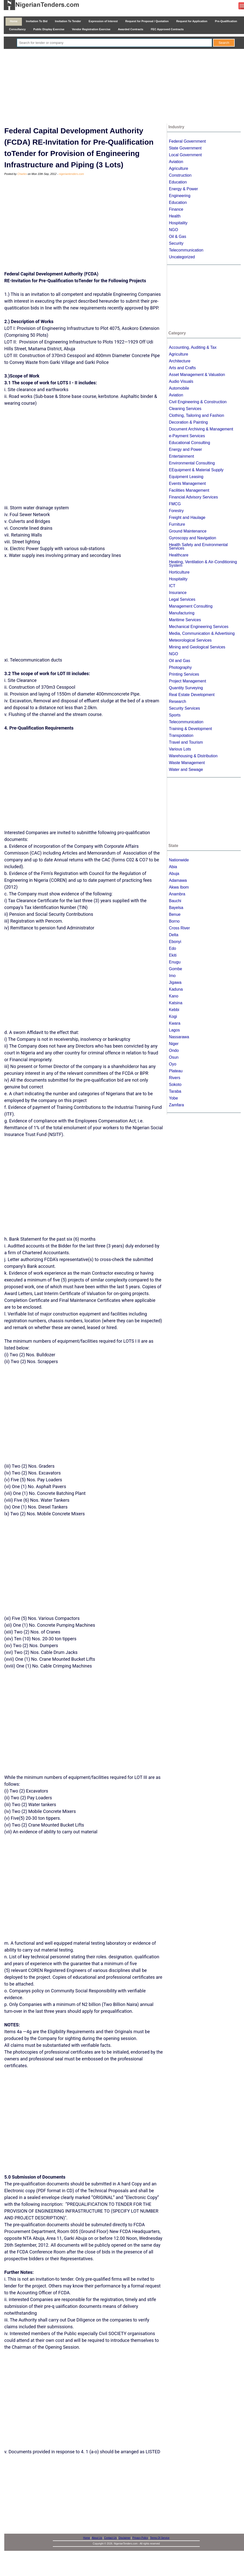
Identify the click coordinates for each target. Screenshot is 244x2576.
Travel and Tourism (186, 742)
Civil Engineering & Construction (198, 402)
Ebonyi (175, 941)
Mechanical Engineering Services (199, 626)
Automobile (179, 388)
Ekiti (173, 955)
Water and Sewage (186, 769)
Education (178, 182)
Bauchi (175, 901)
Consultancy (17, 29)
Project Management (187, 681)
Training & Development (190, 729)
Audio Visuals (181, 381)
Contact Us (110, 2537)
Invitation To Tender (68, 21)
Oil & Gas (177, 236)
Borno (174, 921)
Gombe (175, 969)
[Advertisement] (126, 86)
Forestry (176, 511)
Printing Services (184, 674)
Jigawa (175, 982)
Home (14, 21)
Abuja (174, 873)
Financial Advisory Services (193, 497)
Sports (175, 715)
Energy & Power (183, 189)
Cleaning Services (185, 408)
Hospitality (178, 223)
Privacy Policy (140, 2537)
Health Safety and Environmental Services (198, 546)
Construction (180, 175)
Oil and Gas (179, 660)
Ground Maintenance (188, 531)
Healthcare (178, 555)
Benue (175, 914)
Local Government (185, 155)
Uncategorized (182, 257)
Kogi (173, 1016)
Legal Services (182, 599)
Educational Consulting (189, 443)
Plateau (176, 1071)
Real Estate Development (192, 695)
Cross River (179, 928)
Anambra (177, 894)
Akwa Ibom (179, 887)
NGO (173, 230)
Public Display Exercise (49, 29)
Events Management (187, 483)
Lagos (174, 1030)
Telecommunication (186, 250)
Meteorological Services (190, 640)
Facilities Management (189, 490)
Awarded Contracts (130, 29)
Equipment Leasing (186, 477)
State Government (185, 148)
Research (177, 701)
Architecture (179, 361)
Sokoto (175, 1084)
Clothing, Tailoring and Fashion (196, 415)
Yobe (173, 1098)
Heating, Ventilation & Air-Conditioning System (203, 564)
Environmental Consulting (192, 463)
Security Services (184, 708)
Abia (173, 867)
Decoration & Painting (188, 422)
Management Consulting (191, 606)
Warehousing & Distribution (193, 756)
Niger (174, 1044)
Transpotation (181, 735)
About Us (97, 2537)
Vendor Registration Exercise (91, 29)
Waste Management (187, 763)
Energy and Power (185, 449)
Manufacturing (181, 613)
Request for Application (192, 21)
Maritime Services (185, 620)
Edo (172, 948)
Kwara (174, 1023)
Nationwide (179, 860)
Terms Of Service (160, 2537)
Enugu (175, 962)
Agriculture (178, 168)
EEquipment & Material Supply (196, 470)
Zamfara (176, 1105)
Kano (173, 996)
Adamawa (178, 880)
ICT (172, 586)
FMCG (175, 504)
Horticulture (179, 572)
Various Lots (180, 749)
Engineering (179, 196)
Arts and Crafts (182, 368)
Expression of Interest (103, 21)
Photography (180, 667)
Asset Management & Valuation (197, 374)
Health (175, 216)
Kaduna (176, 989)
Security (176, 243)
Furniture (177, 524)
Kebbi (174, 1010)
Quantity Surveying (186, 688)
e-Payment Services (187, 436)
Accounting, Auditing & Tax (193, 347)
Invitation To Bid (36, 21)
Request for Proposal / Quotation (147, 21)
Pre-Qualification (225, 21)
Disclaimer (125, 2537)
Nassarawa (179, 1037)
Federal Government (187, 141)
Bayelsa (176, 907)
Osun (174, 1057)
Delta (173, 935)
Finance (176, 209)
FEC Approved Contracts (167, 29)
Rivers (174, 1078)
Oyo (172, 1064)
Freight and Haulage (187, 517)
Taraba (175, 1091)
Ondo (174, 1050)
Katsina (175, 1003)
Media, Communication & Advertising (202, 633)
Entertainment (181, 456)
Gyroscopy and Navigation (192, 538)
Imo (172, 975)
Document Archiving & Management (201, 429)
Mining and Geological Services (197, 647)
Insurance (178, 592)
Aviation (176, 162)
